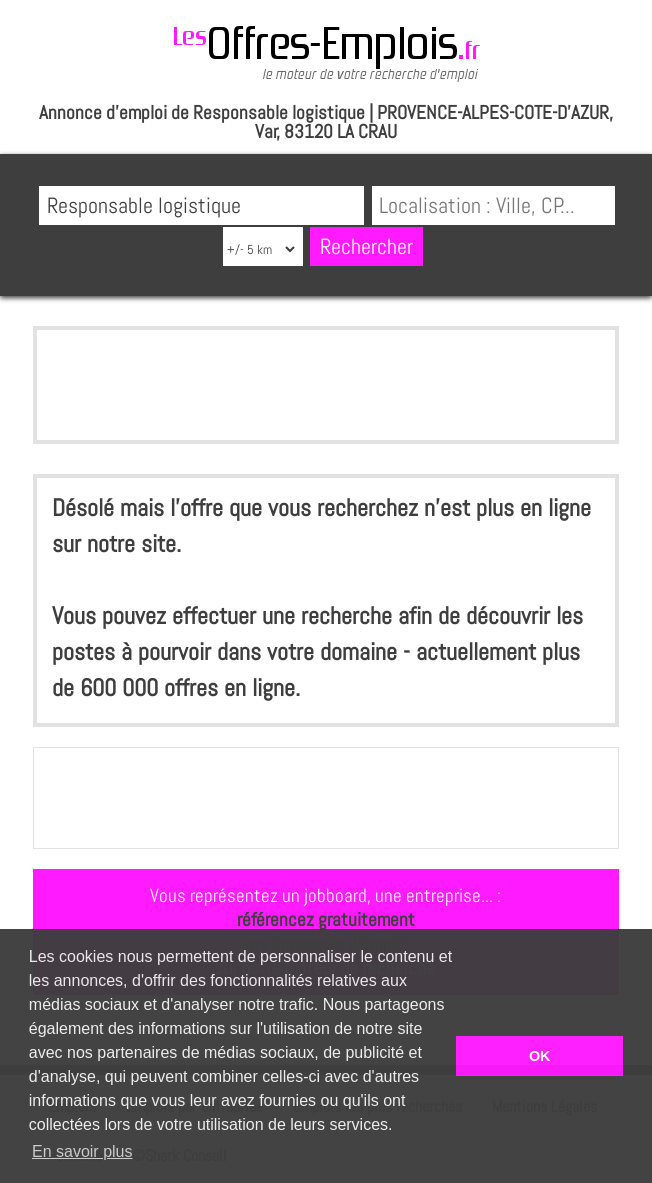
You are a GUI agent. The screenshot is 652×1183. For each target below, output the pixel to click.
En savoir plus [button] (82, 1151)
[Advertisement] (326, 385)
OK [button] (540, 1056)
